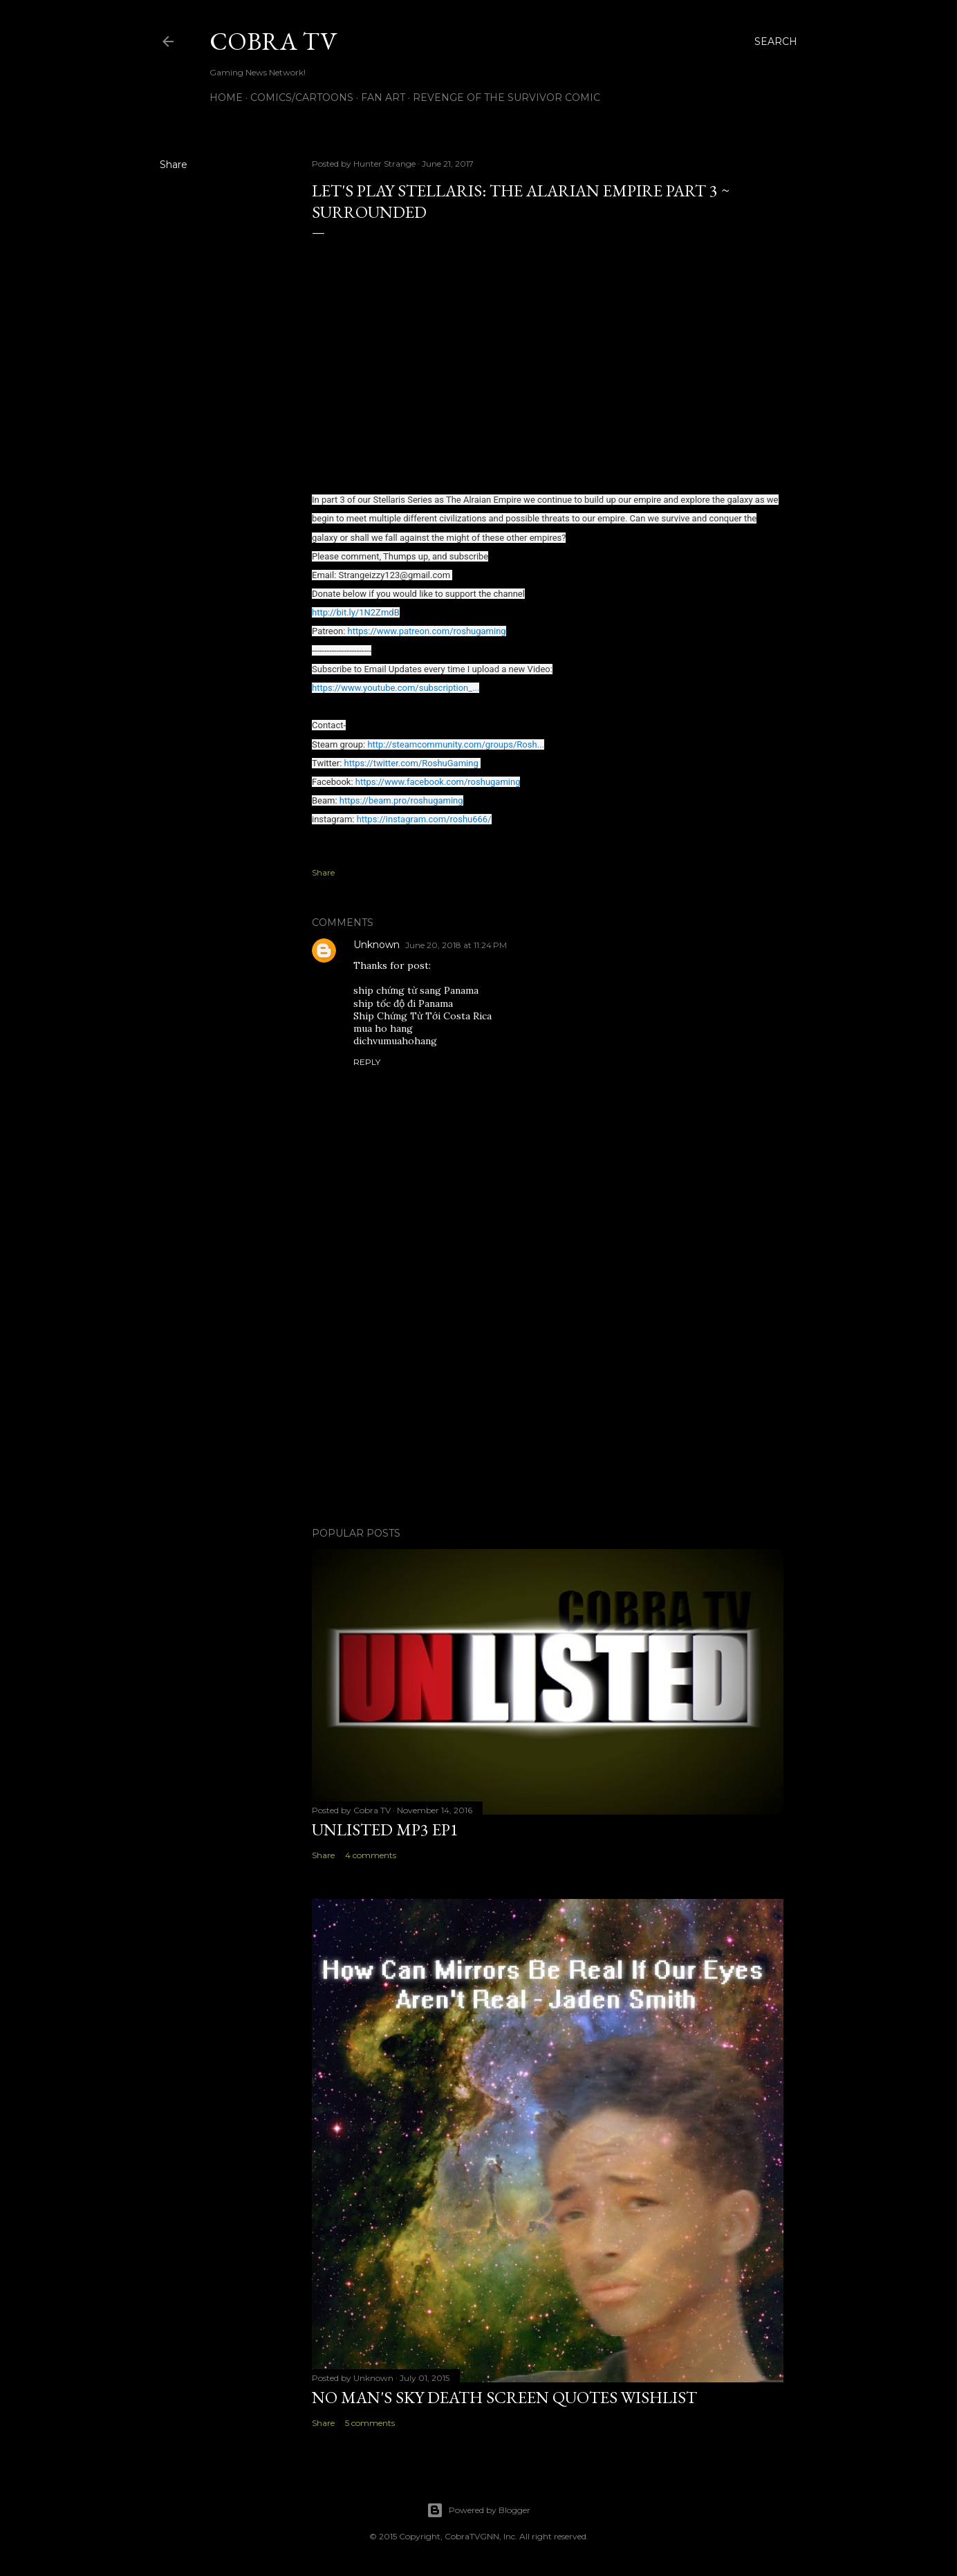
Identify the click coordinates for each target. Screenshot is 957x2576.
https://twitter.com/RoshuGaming (411, 763)
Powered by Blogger (478, 2510)
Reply (366, 1062)
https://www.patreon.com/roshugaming (427, 631)
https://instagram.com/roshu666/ (424, 819)
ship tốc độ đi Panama (403, 1003)
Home (226, 97)
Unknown (376, 944)
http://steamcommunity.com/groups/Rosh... (455, 744)
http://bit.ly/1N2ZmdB (356, 612)
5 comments (370, 2423)
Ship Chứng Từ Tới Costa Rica (422, 1016)
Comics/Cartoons (301, 97)
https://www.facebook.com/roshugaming (438, 782)
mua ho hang (383, 1028)
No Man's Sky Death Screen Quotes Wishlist (504, 2397)
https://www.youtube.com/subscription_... (395, 688)
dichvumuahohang (395, 1041)
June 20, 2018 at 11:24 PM (456, 945)
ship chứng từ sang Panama (416, 990)
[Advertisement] (547, 1395)
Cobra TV (273, 41)
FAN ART (383, 97)
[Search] (775, 41)
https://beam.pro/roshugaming (401, 800)
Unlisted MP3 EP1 (385, 1829)
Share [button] (173, 164)
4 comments (370, 1855)
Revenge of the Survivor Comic (506, 97)
